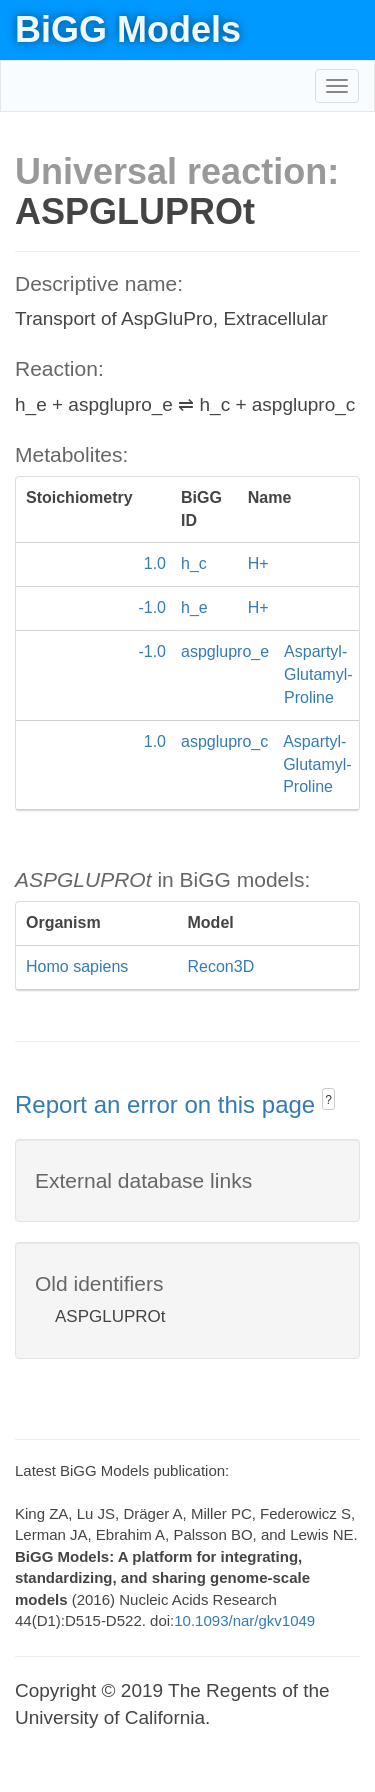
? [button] (328, 1100)
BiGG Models (128, 29)
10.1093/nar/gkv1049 (244, 1620)
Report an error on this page (168, 1104)
